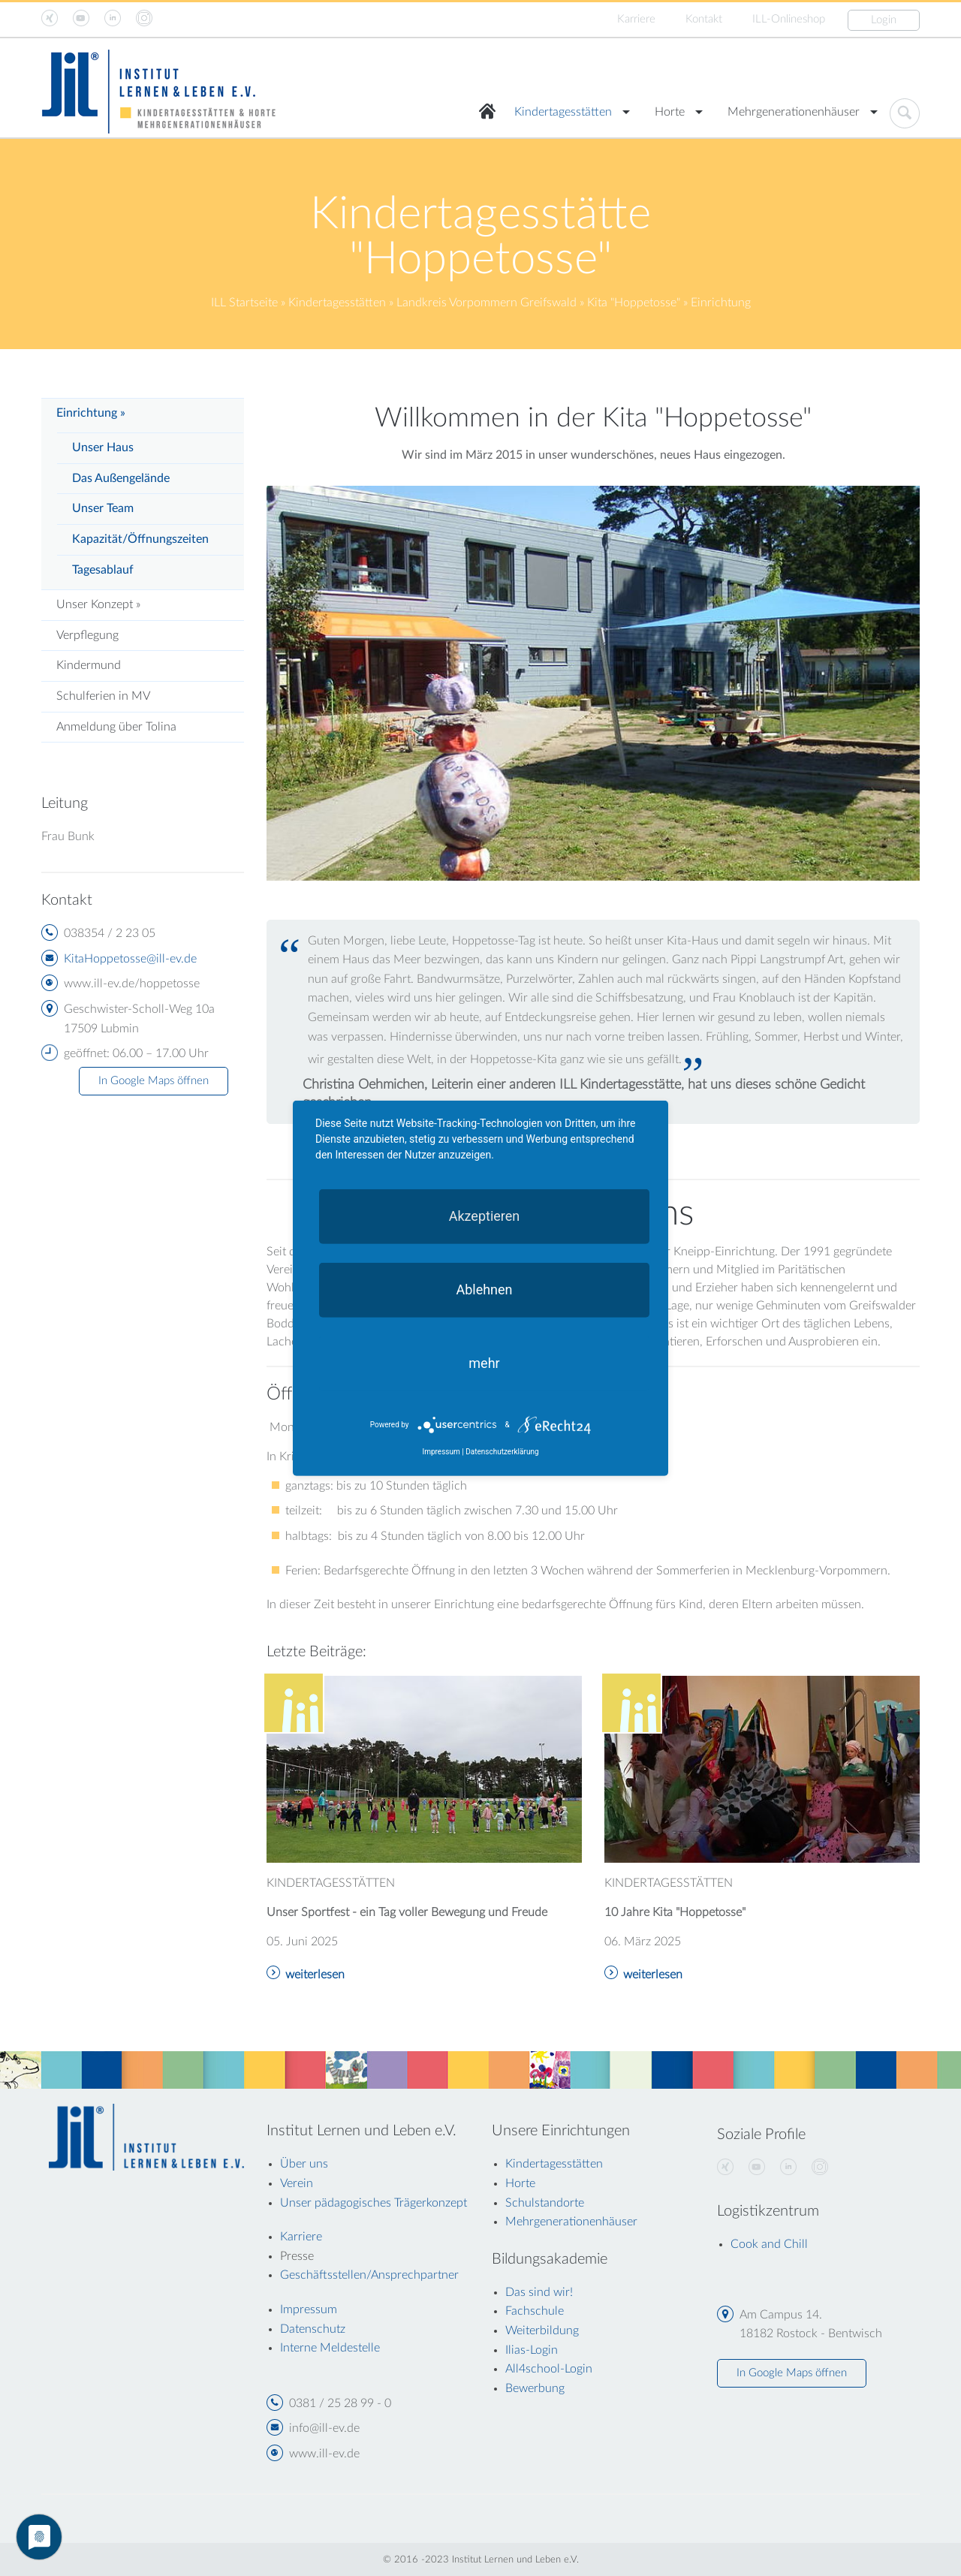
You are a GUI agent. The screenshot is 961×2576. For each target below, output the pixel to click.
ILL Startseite (244, 303)
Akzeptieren (484, 1215)
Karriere (636, 19)
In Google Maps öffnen (153, 1080)
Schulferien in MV (103, 696)
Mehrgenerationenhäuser (794, 112)
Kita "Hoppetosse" (633, 303)
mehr (483, 1362)
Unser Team (103, 508)
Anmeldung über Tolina (116, 727)
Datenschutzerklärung (501, 1452)
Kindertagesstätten (563, 112)
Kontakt (703, 19)
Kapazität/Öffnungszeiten (140, 539)
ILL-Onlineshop (788, 19)
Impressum (440, 1452)
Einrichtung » (90, 413)
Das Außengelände (121, 478)
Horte (670, 112)
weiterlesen (315, 1975)
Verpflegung (87, 635)
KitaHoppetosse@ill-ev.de (130, 959)
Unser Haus (103, 447)
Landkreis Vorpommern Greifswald (486, 303)
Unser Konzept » (98, 604)
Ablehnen (484, 1289)
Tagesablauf (103, 570)
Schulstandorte (544, 2203)
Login (883, 20)
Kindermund (88, 665)
